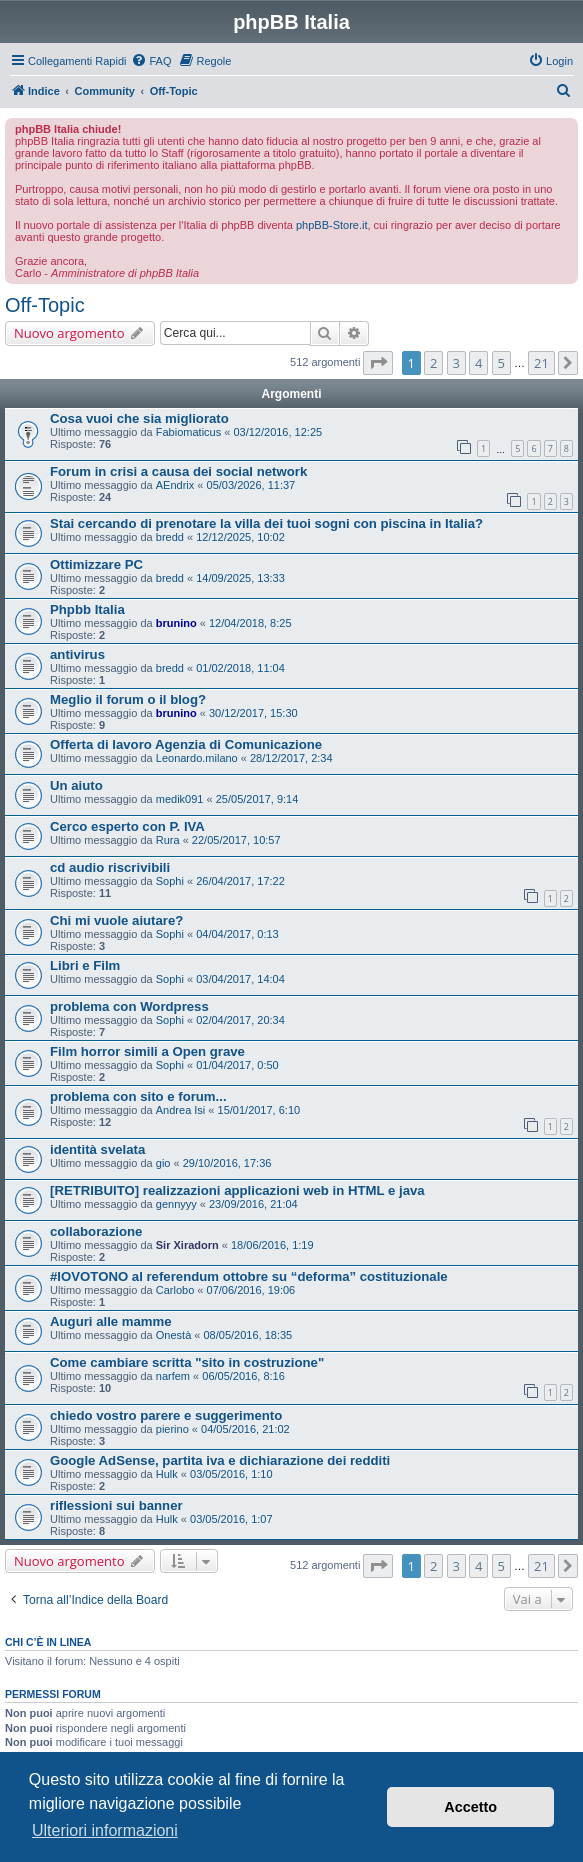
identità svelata (97, 1149)
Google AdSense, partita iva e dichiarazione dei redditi (220, 1460)
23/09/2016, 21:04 (253, 1204)
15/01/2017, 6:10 (259, 1110)
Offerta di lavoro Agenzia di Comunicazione (186, 744)
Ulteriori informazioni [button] (105, 1830)
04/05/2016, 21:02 (245, 1429)
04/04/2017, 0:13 (237, 934)
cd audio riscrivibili (110, 867)
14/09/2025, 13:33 (240, 578)
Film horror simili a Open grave (147, 1051)
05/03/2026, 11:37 (251, 485)
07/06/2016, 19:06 (251, 1290)
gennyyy (176, 1204)
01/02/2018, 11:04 (240, 668)
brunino (176, 623)
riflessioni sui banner (116, 1505)
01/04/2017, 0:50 (237, 1065)
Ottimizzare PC (96, 564)
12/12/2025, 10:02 (240, 537)
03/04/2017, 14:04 (240, 979)
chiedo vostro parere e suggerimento (166, 1415)
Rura (168, 840)
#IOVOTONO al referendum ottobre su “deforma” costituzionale (249, 1276)
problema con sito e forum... (138, 1096)
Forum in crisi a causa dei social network (178, 471)
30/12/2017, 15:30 (253, 713)
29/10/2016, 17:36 (227, 1163)
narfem (173, 1376)
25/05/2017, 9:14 (257, 799)
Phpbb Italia (87, 609)
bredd (170, 537)
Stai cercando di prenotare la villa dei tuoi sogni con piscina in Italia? (266, 523)
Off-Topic (45, 305)
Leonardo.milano (197, 758)
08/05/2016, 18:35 (247, 1335)
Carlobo (175, 1290)
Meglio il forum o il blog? (128, 699)
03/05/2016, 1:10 (231, 1474)
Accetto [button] (470, 1807)
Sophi (170, 881)
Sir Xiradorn (187, 1245)
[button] (378, 363)
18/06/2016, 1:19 (272, 1245)
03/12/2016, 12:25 (277, 432)
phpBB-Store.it (332, 225)
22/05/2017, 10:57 (236, 840)
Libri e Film (85, 965)
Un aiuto (76, 785)
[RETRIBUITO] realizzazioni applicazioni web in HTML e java (237, 1190)
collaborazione (96, 1231)
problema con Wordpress (129, 1006)
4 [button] (478, 363)
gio (163, 1163)
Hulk (167, 1474)
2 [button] (433, 363)
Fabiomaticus (188, 432)
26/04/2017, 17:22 (240, 881)
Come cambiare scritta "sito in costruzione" (187, 1362)
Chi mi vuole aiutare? (116, 920)
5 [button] (501, 363)
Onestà (173, 1335)
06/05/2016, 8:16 (243, 1376)
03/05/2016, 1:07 (231, 1519)
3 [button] (456, 363)
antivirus (77, 654)
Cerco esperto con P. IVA (127, 826)
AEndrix (175, 485)
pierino (172, 1429)
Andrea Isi (181, 1110)
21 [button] (541, 363)
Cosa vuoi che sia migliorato (139, 418)
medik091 (180, 799)
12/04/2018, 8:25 (250, 623)
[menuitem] (151, 61)
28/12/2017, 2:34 (291, 758)
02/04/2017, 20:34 (240, 1020)
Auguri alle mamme (111, 1321)
